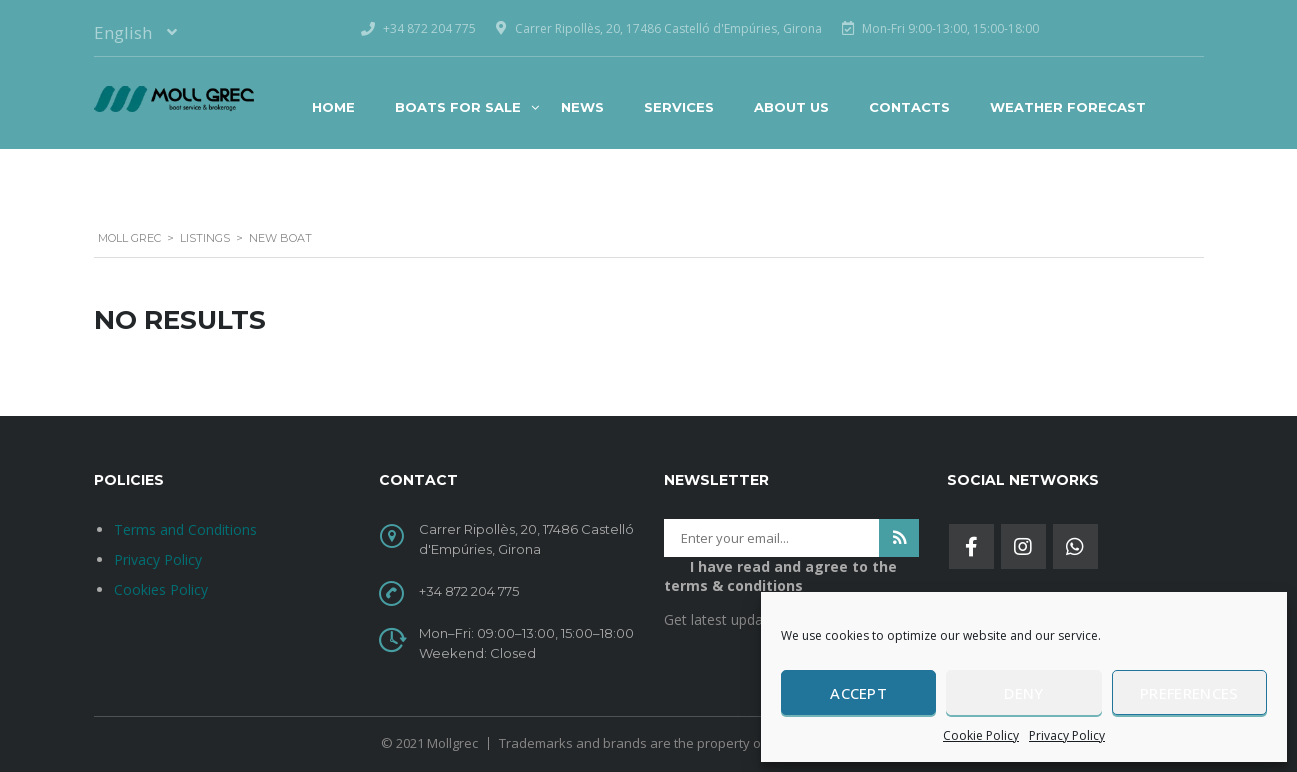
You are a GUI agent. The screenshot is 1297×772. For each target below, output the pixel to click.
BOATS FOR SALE (458, 107)
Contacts (909, 107)
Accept (858, 693)
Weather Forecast (1068, 107)
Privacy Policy (1067, 735)
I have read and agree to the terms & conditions (780, 576)
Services (679, 107)
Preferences (1189, 693)
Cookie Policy (981, 735)
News (582, 107)
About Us (791, 107)
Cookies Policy (161, 589)
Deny (1023, 693)
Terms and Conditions (185, 529)
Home (333, 107)
